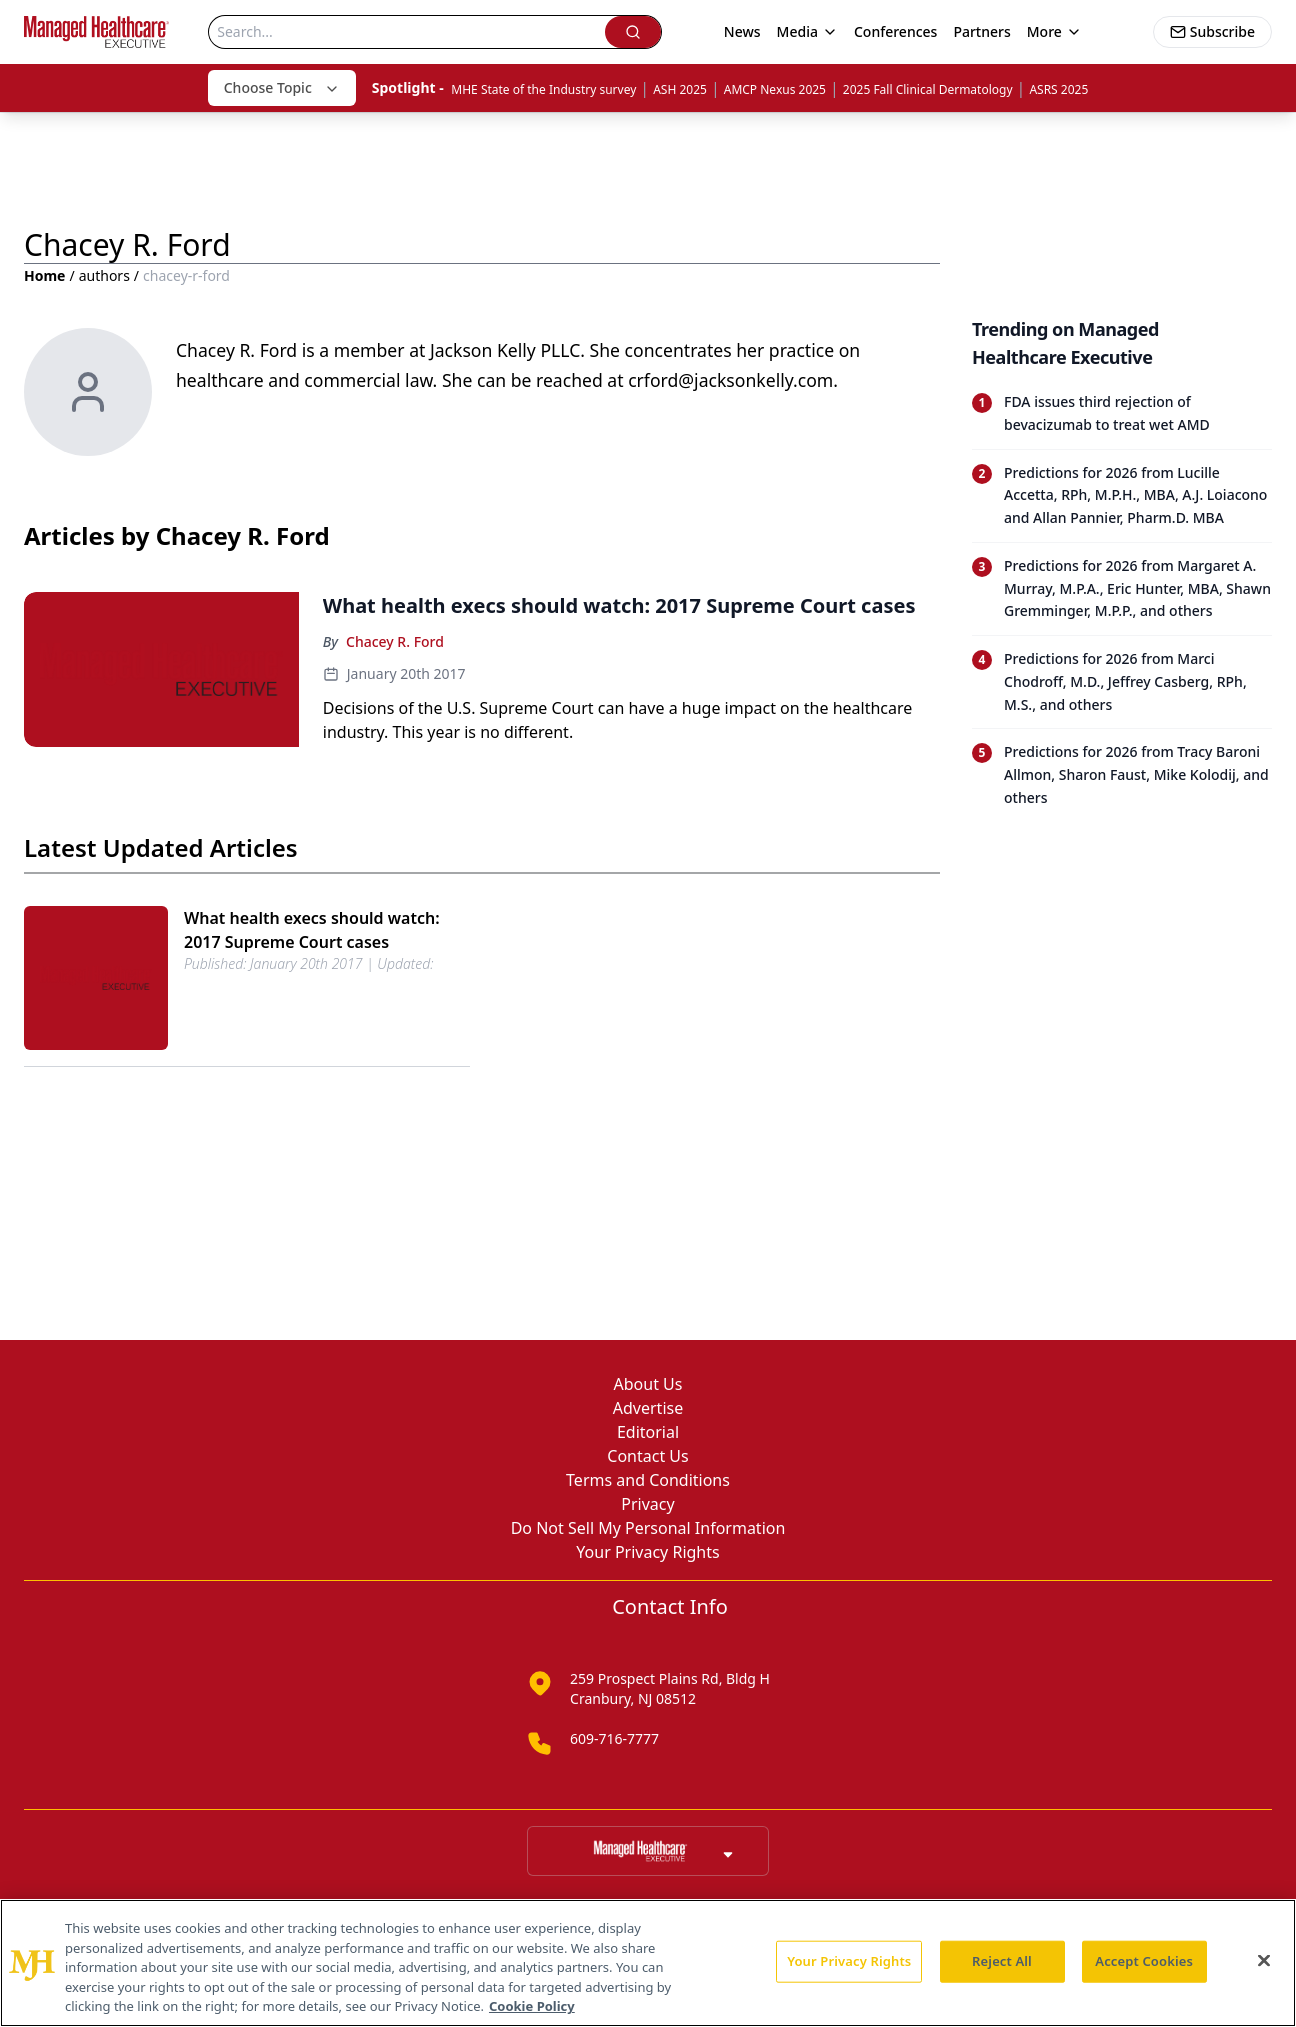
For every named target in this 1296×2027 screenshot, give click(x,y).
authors (104, 275)
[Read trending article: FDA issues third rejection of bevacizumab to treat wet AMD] (1122, 414)
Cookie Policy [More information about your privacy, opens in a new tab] (532, 2006)
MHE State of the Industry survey (543, 89)
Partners (981, 31)
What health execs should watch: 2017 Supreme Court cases (312, 930)
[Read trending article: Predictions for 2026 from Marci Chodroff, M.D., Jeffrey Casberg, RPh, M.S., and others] (1122, 681)
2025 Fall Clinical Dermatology (928, 89)
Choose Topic (282, 87)
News (742, 31)
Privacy (647, 1504)
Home (44, 275)
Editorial (648, 1432)
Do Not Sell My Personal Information (648, 1528)
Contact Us (647, 1456)
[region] (648, 1963)
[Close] (1264, 1961)
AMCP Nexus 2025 (775, 89)
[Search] (407, 32)
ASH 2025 (680, 89)
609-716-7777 (614, 1738)
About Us (648, 1384)
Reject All (1002, 1961)
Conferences (895, 31)
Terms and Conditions (648, 1480)
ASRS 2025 (1058, 89)
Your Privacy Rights (647, 1552)
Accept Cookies (1144, 1961)
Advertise (648, 1408)
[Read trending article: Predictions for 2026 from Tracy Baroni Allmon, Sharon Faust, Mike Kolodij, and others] (1122, 774)
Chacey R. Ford (395, 641)
